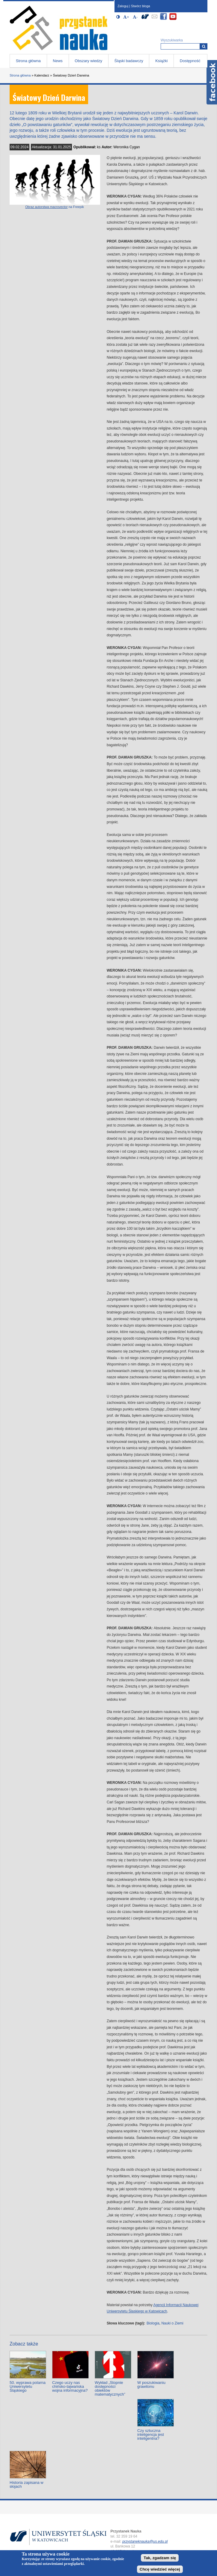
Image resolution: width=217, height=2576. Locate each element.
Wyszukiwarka (172, 40)
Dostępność (190, 61)
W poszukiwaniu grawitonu (151, 2384)
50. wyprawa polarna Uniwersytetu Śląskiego (28, 2386)
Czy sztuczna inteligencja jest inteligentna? (150, 2434)
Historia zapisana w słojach (26, 2484)
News (58, 61)
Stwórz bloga (140, 6)
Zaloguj (122, 6)
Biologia (153, 2323)
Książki (161, 61)
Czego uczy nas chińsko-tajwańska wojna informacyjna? (70, 2386)
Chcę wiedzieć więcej (160, 2569)
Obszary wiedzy (88, 61)
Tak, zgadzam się (160, 2558)
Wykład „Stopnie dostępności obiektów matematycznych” (110, 2388)
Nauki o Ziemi (172, 2323)
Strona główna (28, 61)
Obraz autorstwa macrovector (46, 207)
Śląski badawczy (128, 61)
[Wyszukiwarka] (203, 46)
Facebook (212, 82)
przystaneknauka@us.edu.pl (145, 2541)
